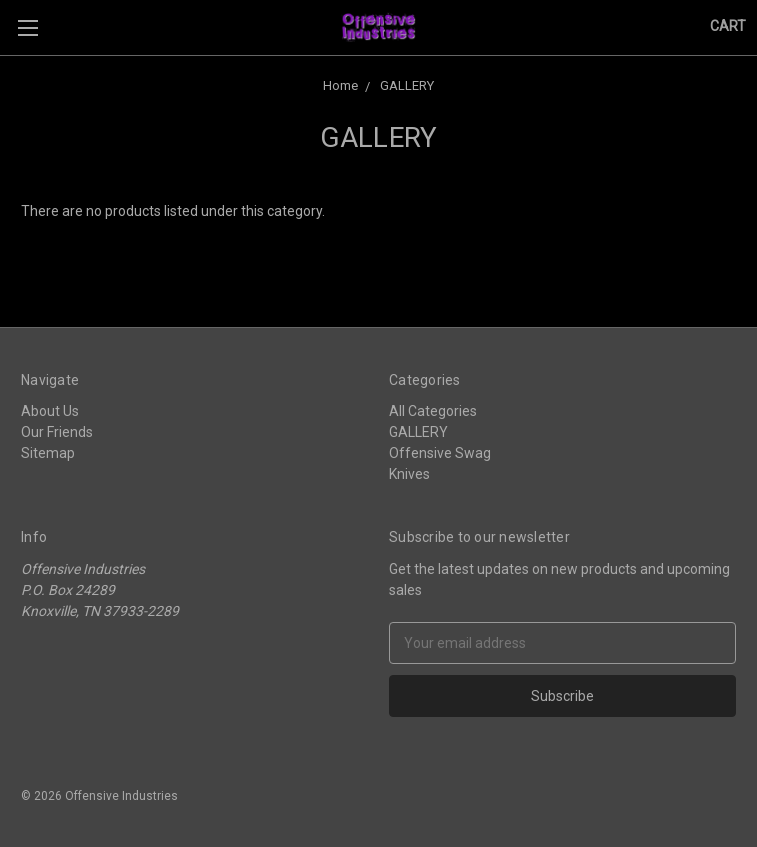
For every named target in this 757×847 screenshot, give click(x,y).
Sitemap (48, 453)
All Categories (433, 411)
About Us (50, 411)
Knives (409, 474)
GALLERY (418, 432)
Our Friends (57, 432)
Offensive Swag (440, 453)
